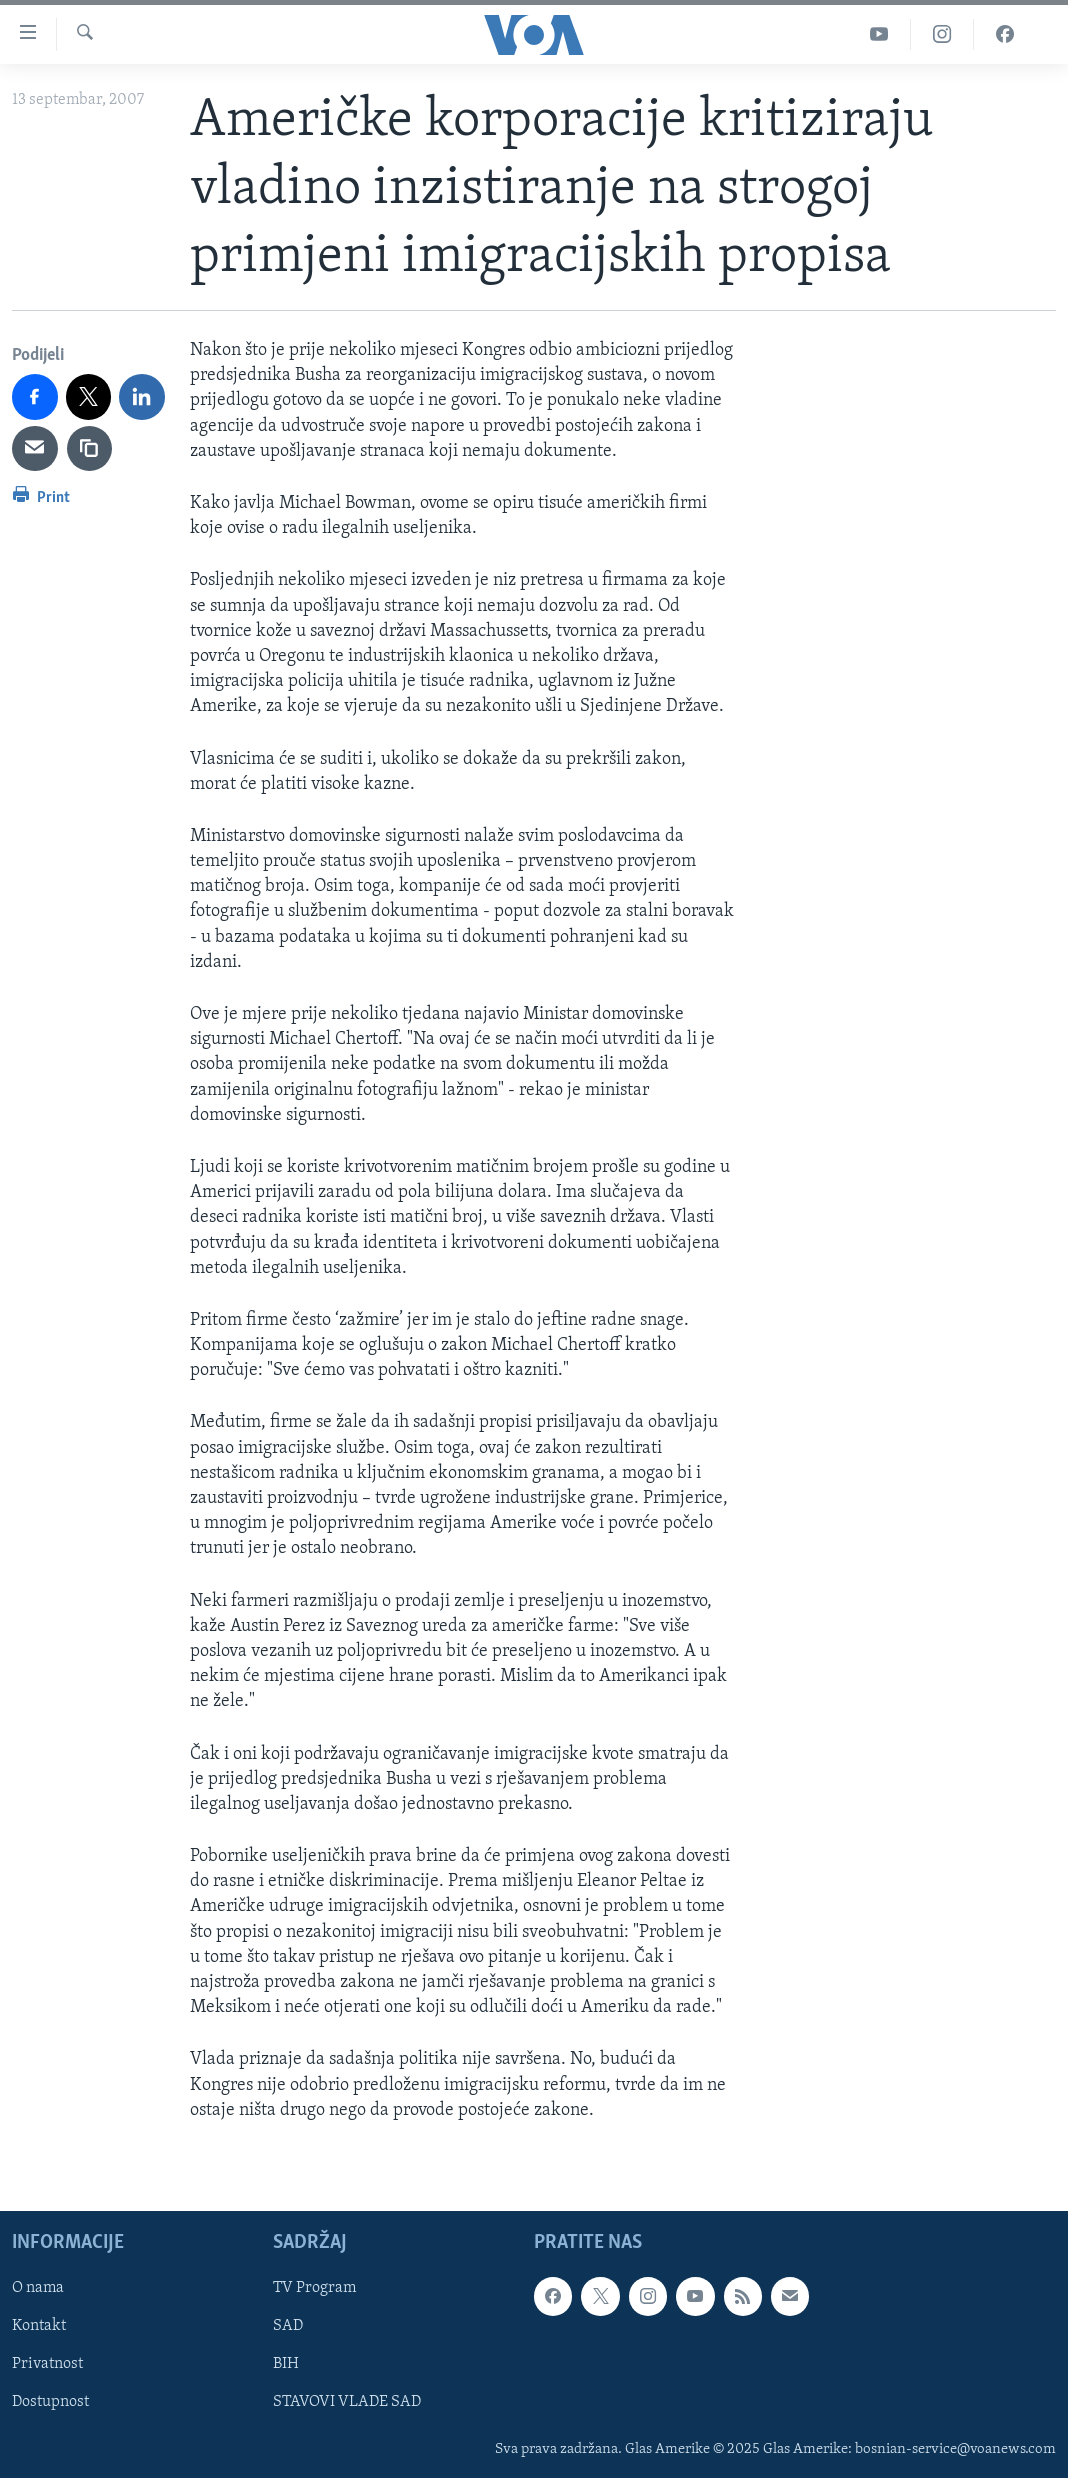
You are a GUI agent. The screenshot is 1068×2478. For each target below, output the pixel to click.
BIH (286, 2364)
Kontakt (39, 2326)
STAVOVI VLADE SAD (347, 2402)
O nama (38, 2288)
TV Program (314, 2288)
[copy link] (90, 449)
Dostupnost (50, 2402)
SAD (288, 2326)
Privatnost (47, 2364)
